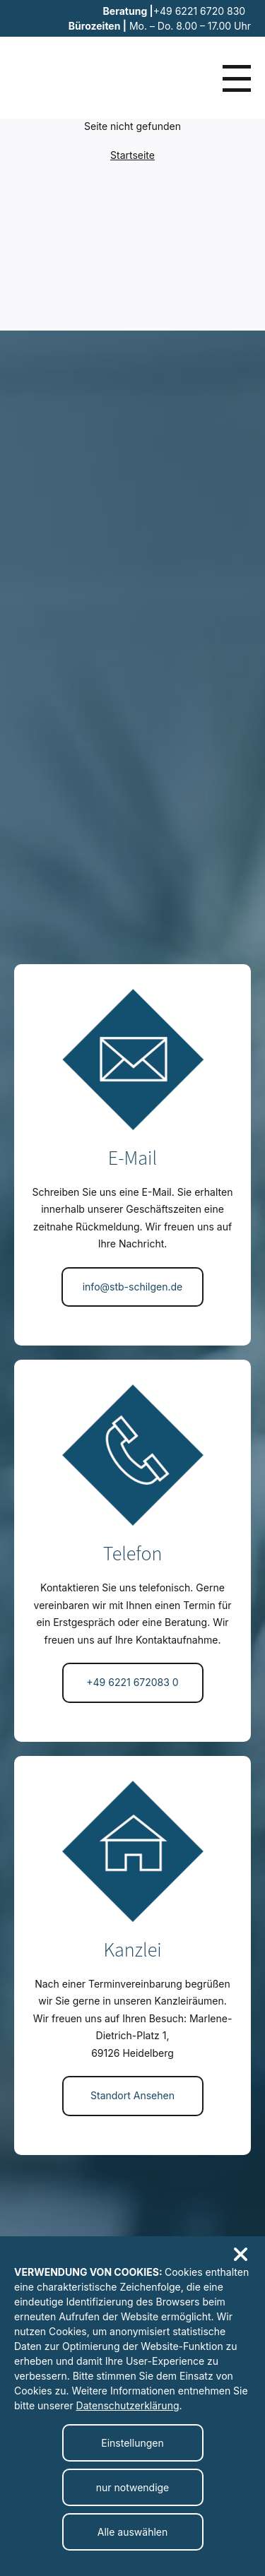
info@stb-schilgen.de (133, 1287)
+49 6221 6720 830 (199, 11)
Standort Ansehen (132, 2095)
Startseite (132, 155)
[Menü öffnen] (237, 78)
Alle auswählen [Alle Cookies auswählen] (133, 2532)
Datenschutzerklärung (127, 2405)
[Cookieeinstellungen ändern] (133, 2443)
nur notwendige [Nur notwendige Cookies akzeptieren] (133, 2487)
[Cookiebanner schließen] (243, 2254)
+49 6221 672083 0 (132, 1682)
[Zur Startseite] (86, 81)
